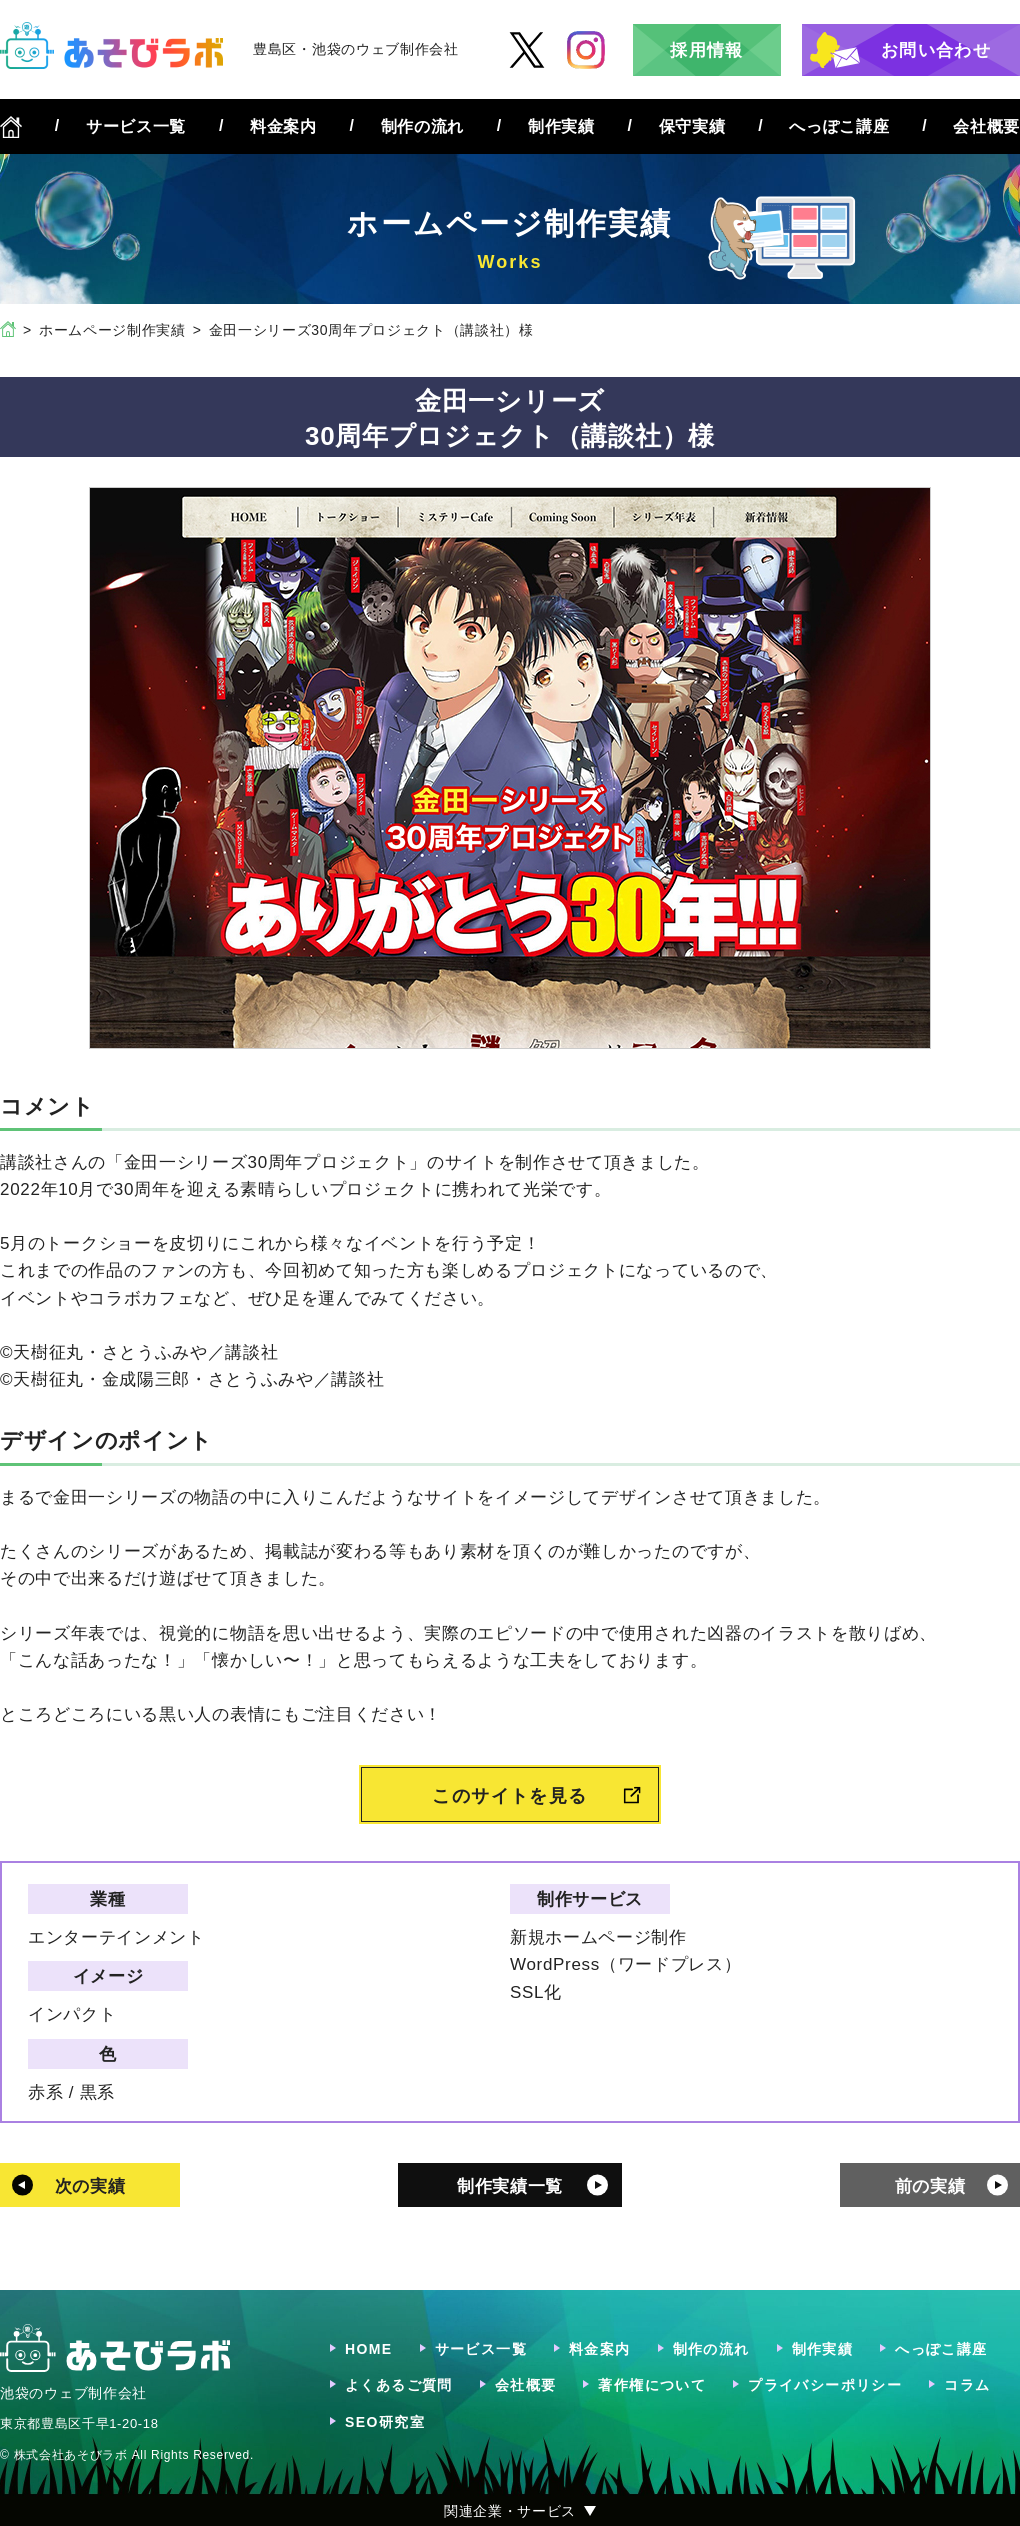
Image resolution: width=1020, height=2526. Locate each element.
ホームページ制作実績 (112, 330)
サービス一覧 (136, 126)
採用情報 (706, 50)
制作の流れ (422, 126)
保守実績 (692, 126)
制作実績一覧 (510, 2186)
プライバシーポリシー (825, 2385)
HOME (369, 2349)
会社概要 (986, 126)
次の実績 (90, 2186)
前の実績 (930, 2186)
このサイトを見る (510, 1796)
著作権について (652, 2385)
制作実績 (561, 126)
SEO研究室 (385, 2422)
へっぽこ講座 (839, 126)
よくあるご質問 (399, 2385)
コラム (967, 2385)
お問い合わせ (936, 50)
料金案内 (283, 126)
